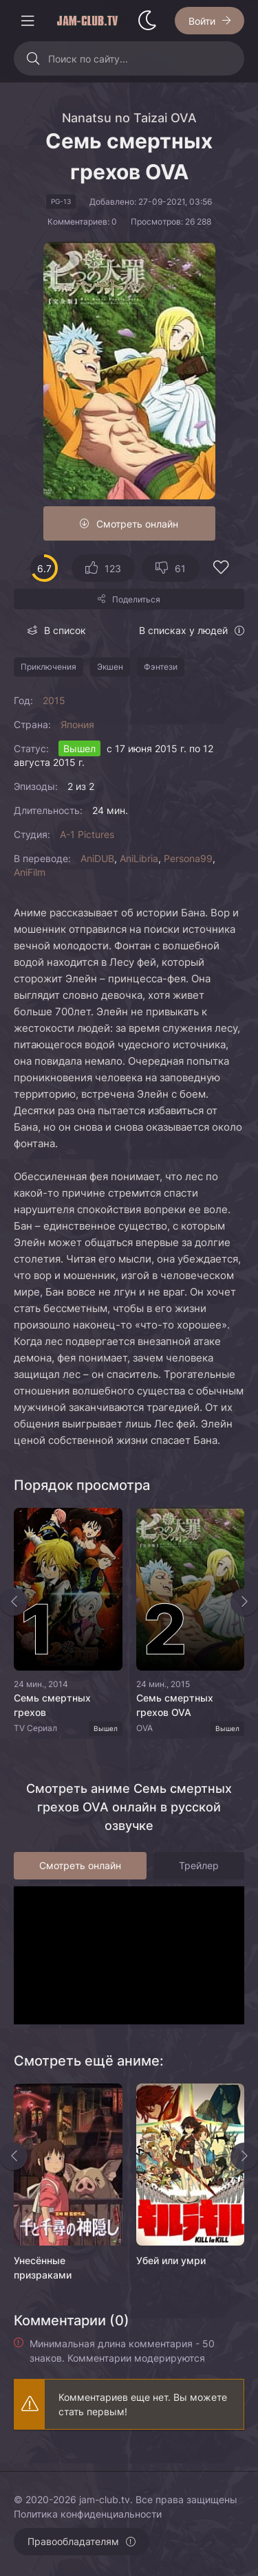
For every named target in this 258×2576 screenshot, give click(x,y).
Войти (202, 21)
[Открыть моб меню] (27, 20)
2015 (54, 700)
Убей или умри (171, 2260)
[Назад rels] (14, 2156)
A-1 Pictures (87, 834)
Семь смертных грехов (52, 1705)
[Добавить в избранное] (220, 569)
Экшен (110, 667)
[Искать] (33, 58)
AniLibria (139, 858)
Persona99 (188, 858)
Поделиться (136, 599)
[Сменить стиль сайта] (147, 20)
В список (65, 630)
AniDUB (97, 858)
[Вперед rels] (244, 2156)
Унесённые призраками (43, 2268)
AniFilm (29, 872)
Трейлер (199, 1865)
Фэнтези (161, 667)
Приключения (48, 667)
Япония (77, 724)
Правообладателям (73, 2541)
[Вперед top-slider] (244, 1602)
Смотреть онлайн (137, 524)
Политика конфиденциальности (88, 2514)
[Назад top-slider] (14, 1602)
